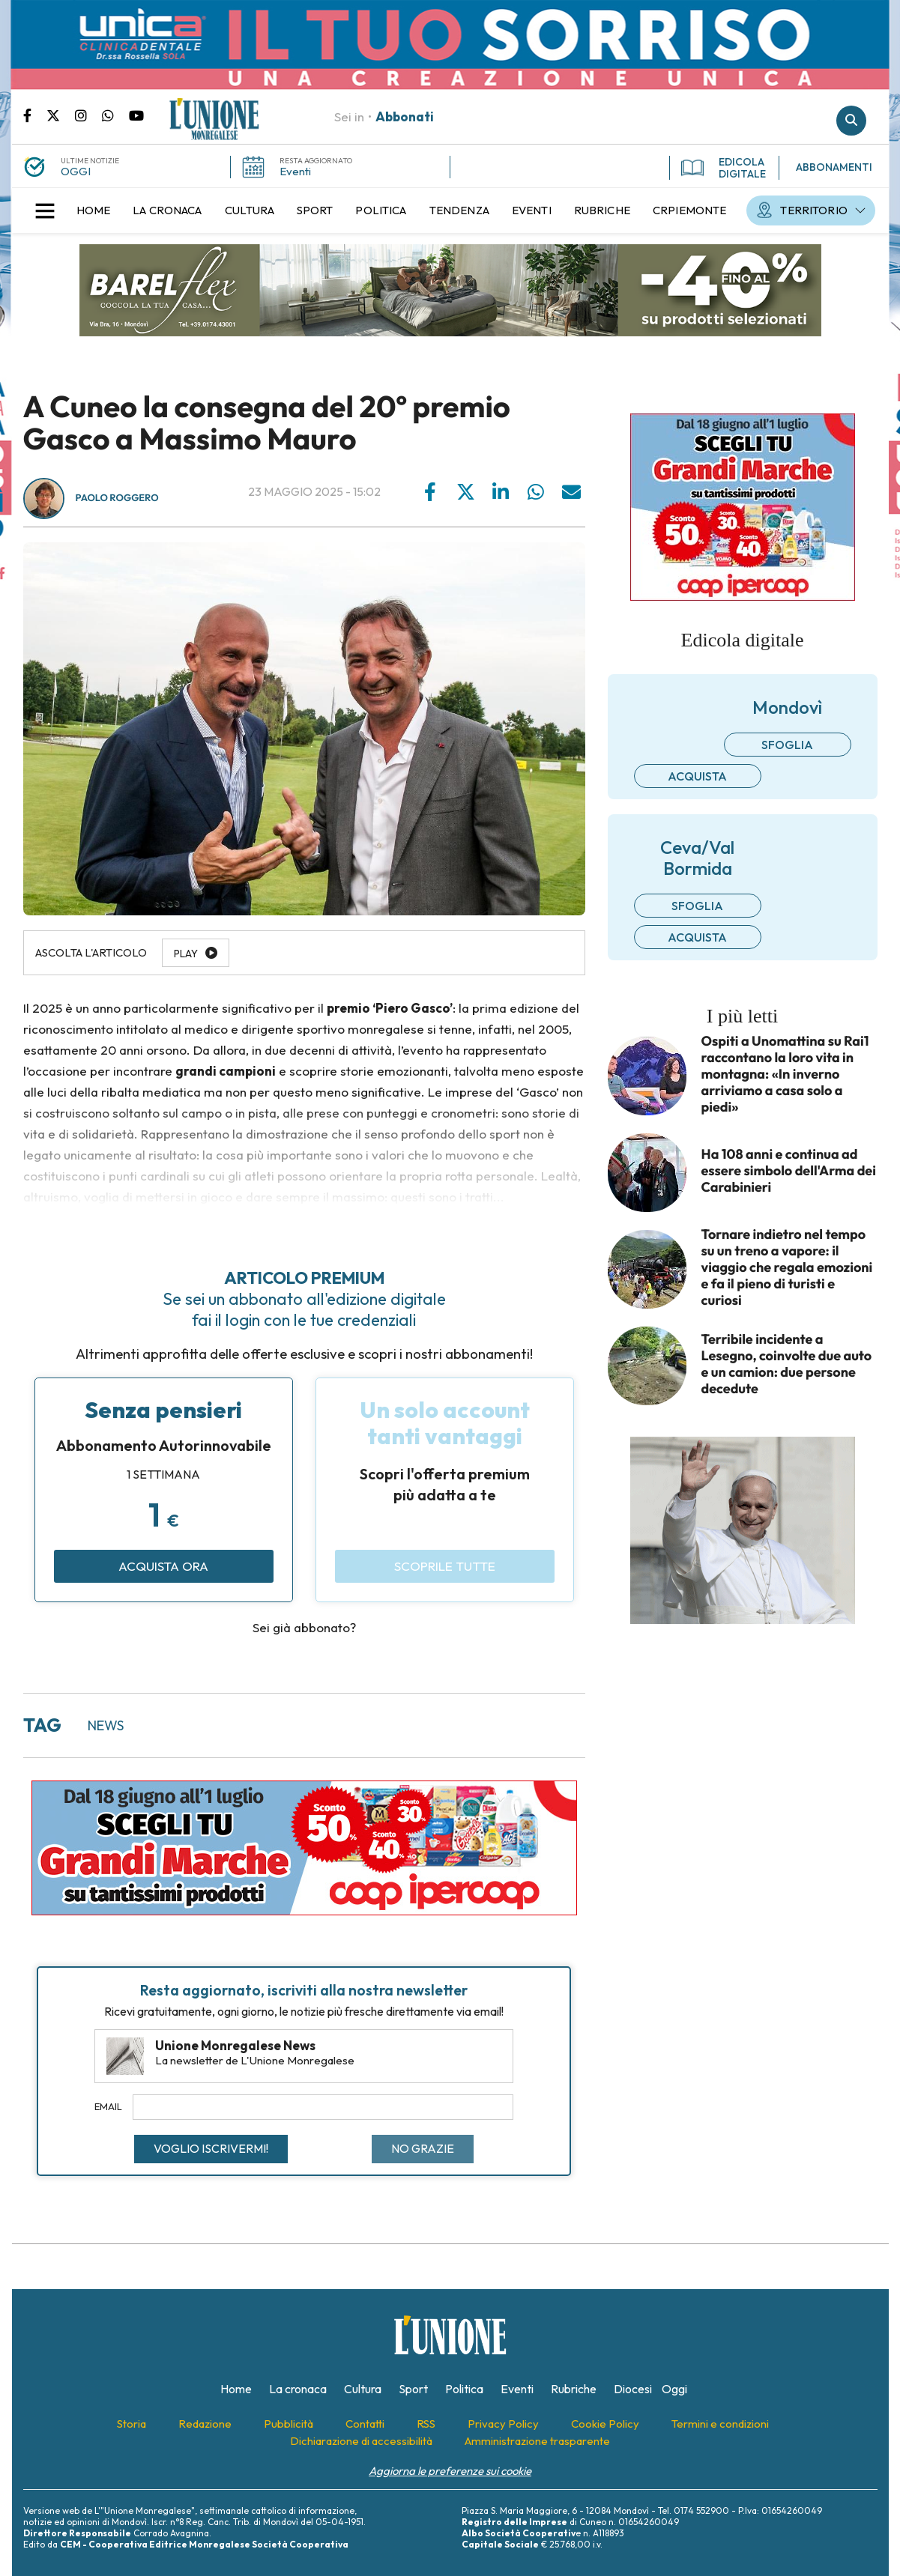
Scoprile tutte (444, 1566)
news (106, 1725)
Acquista (697, 776)
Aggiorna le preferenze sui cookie (450, 2471)
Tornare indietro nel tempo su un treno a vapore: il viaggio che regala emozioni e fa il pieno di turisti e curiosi (787, 1267)
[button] (45, 210)
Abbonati (404, 116)
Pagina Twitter (60, 114)
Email (108, 2106)
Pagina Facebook (34, 114)
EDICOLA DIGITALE (723, 168)
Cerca (851, 121)
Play (186, 953)
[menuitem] (94, 210)
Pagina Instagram (88, 114)
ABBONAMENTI (834, 167)
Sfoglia (787, 744)
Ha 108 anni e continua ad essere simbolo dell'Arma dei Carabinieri (788, 1170)
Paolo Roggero (117, 498)
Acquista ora (163, 1566)
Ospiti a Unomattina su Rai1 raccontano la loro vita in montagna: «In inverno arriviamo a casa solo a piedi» (785, 1074)
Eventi (295, 171)
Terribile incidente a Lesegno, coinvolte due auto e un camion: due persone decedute (786, 1364)
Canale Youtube (136, 114)
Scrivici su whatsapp (115, 114)
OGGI (76, 171)
